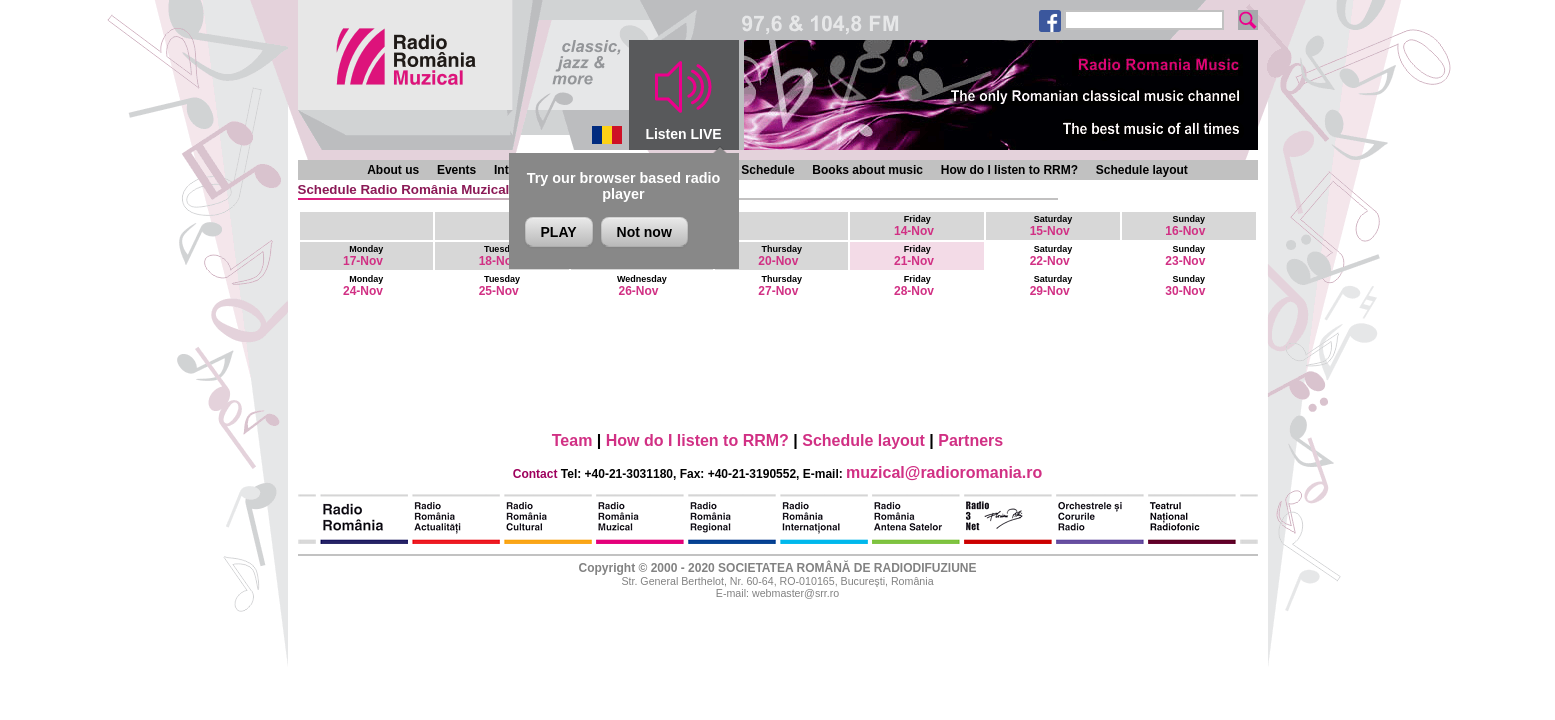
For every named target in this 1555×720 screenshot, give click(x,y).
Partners (970, 440)
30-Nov (1185, 286)
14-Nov (914, 226)
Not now (644, 232)
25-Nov (499, 286)
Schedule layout (1142, 170)
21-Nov (914, 256)
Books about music (867, 170)
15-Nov (1051, 226)
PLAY (559, 232)
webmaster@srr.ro (795, 593)
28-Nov (914, 286)
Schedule (767, 170)
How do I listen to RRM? (1009, 170)
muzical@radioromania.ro (944, 472)
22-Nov (1051, 256)
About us (393, 170)
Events (456, 170)
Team (572, 440)
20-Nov (780, 256)
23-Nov (1185, 256)
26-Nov (642, 286)
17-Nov (363, 256)
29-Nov (1051, 286)
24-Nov (363, 286)
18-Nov (499, 256)
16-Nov (1185, 226)
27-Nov (780, 286)
